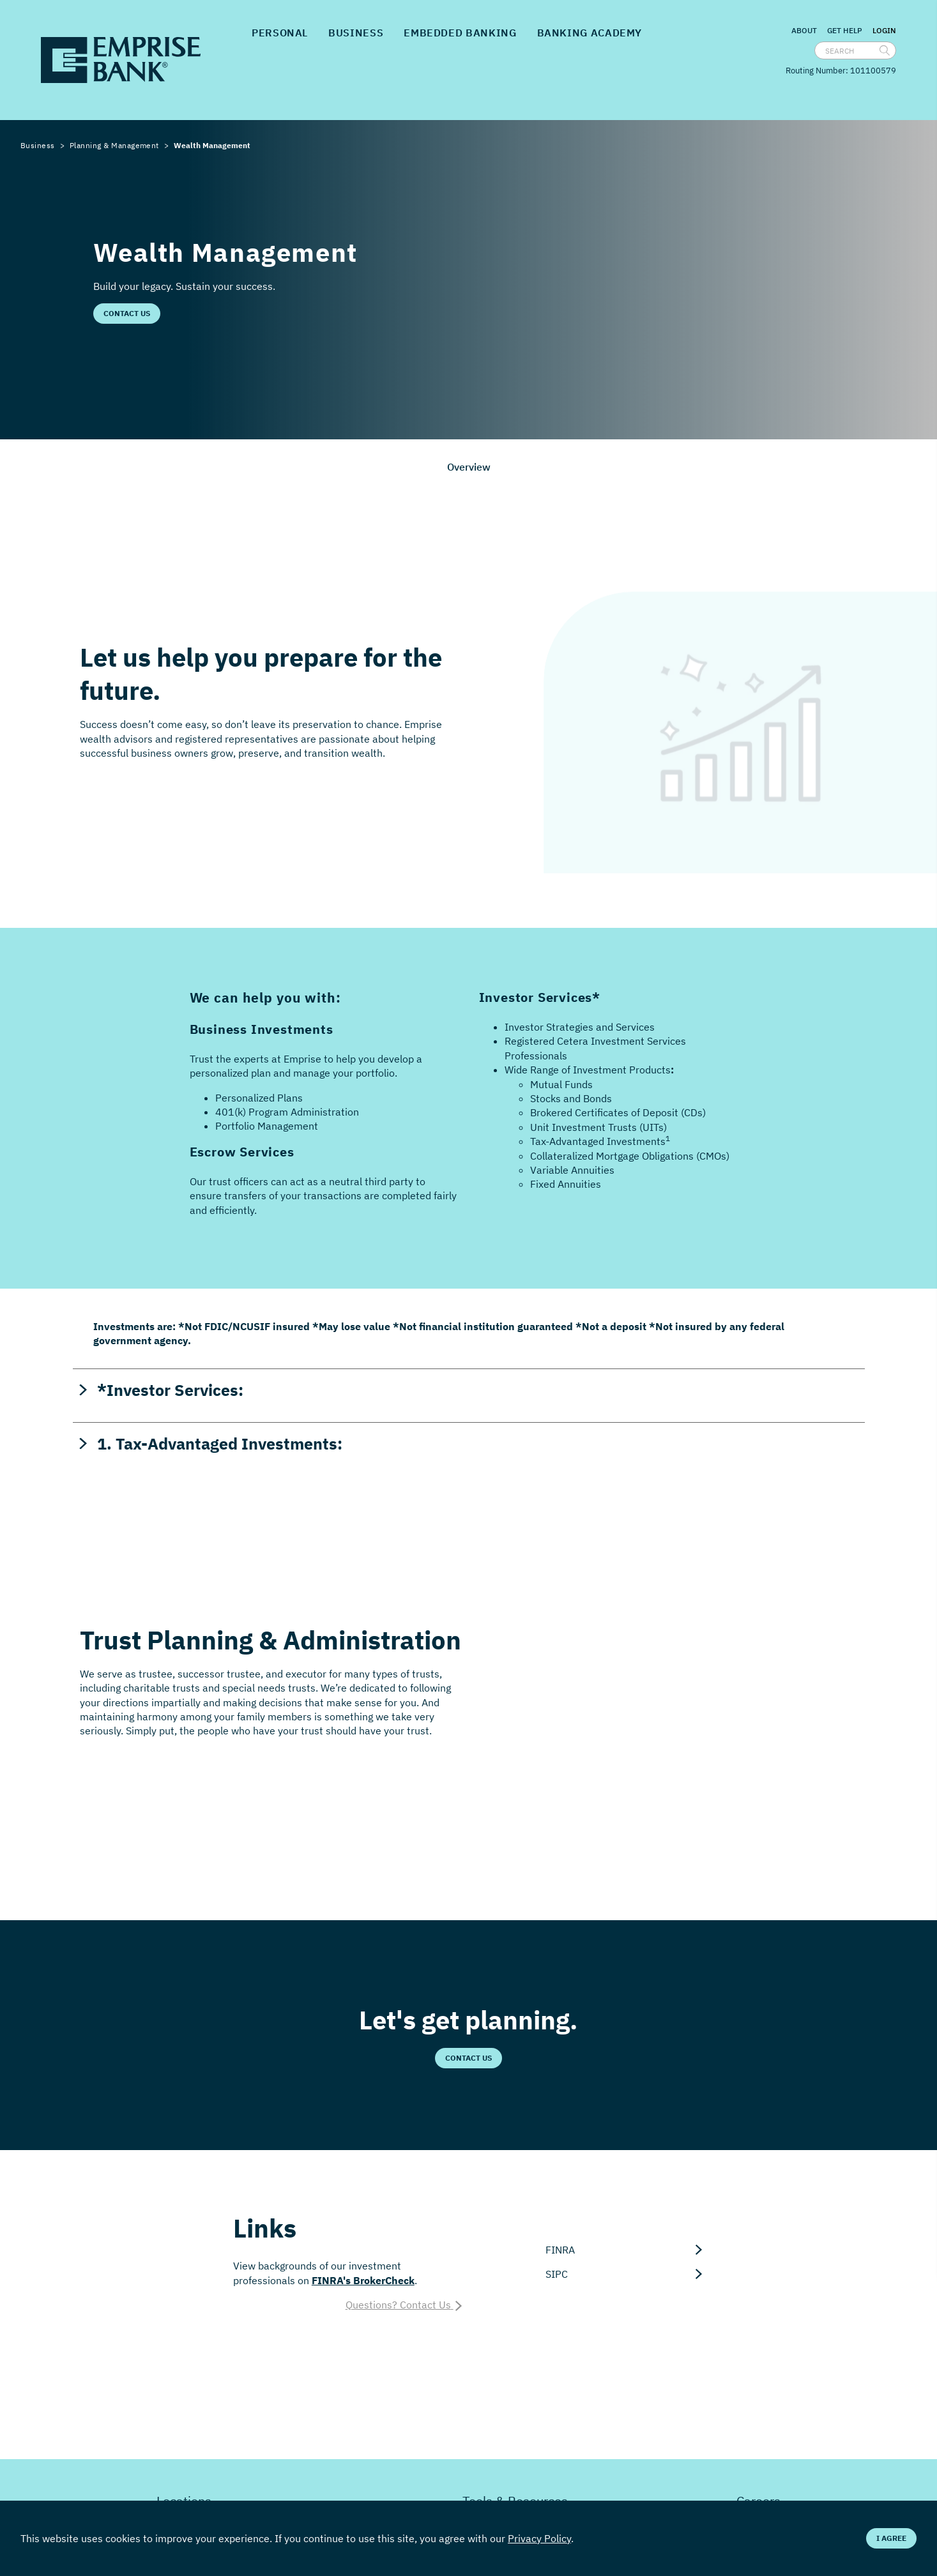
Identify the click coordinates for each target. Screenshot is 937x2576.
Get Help (844, 30)
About (804, 30)
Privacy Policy (539, 2538)
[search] (885, 50)
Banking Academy (590, 32)
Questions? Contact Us (405, 2304)
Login (884, 30)
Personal (280, 32)
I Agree (891, 2538)
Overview (469, 466)
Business (355, 32)
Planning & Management (114, 145)
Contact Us (126, 313)
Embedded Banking (460, 32)
